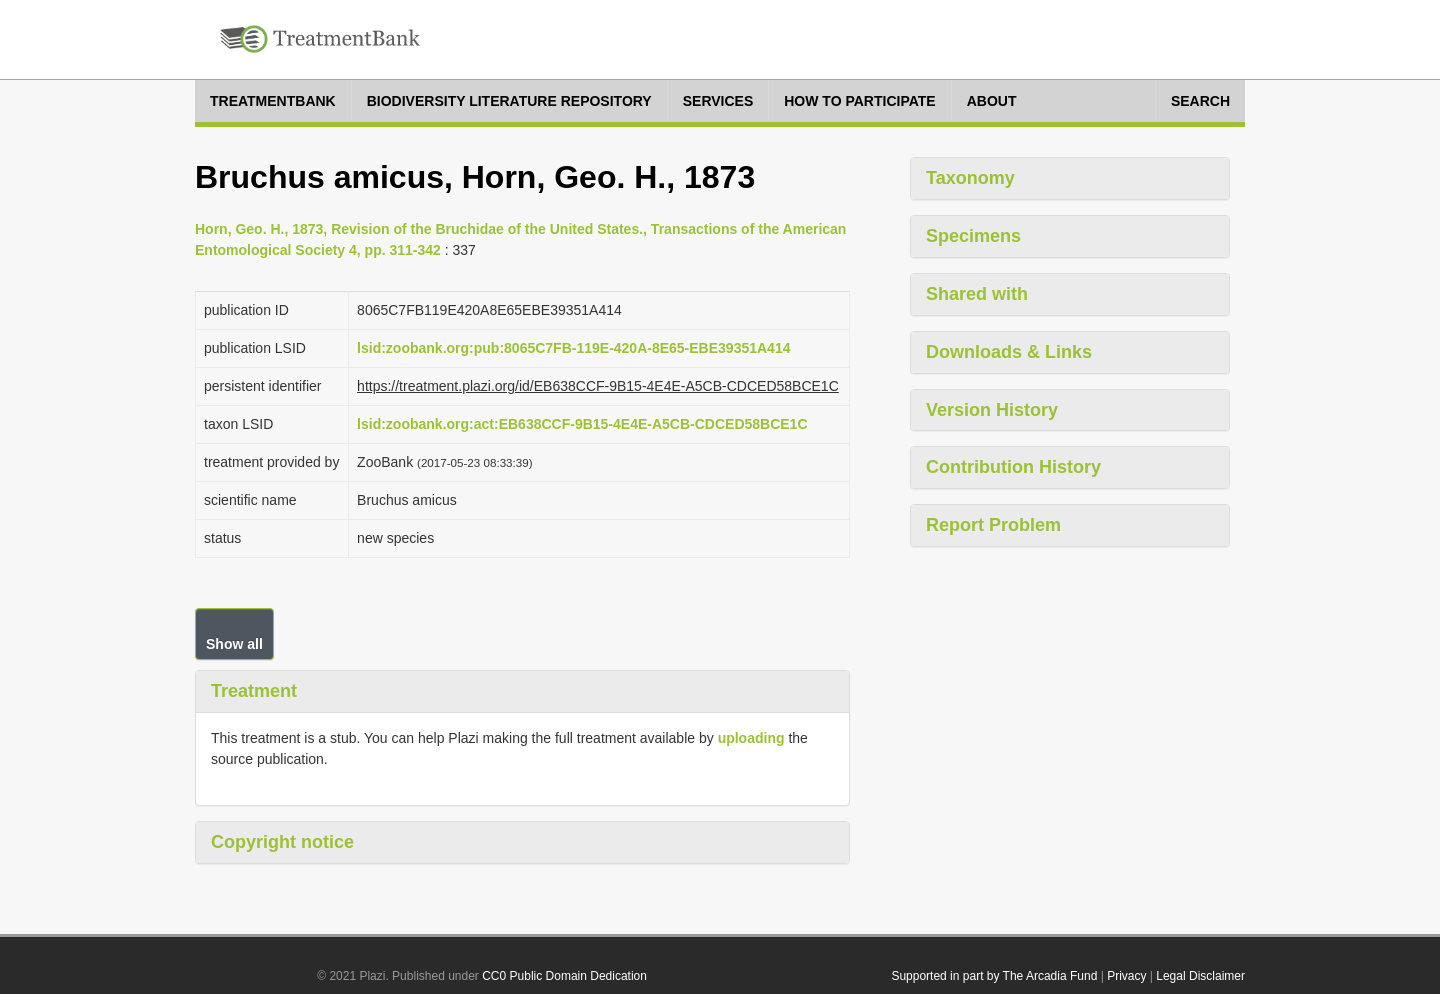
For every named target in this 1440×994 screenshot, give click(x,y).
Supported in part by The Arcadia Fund (994, 976)
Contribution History (1013, 467)
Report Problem (993, 525)
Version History (992, 410)
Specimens (973, 236)
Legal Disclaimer (1200, 976)
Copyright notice (282, 842)
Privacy (1126, 976)
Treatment (254, 691)
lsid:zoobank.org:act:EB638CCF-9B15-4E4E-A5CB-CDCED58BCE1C (582, 424)
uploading (751, 738)
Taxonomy (970, 178)
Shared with (977, 294)
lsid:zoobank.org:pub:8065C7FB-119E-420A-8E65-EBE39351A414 (573, 348)
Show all (234, 644)
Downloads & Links (1009, 352)
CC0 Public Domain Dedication (564, 976)
